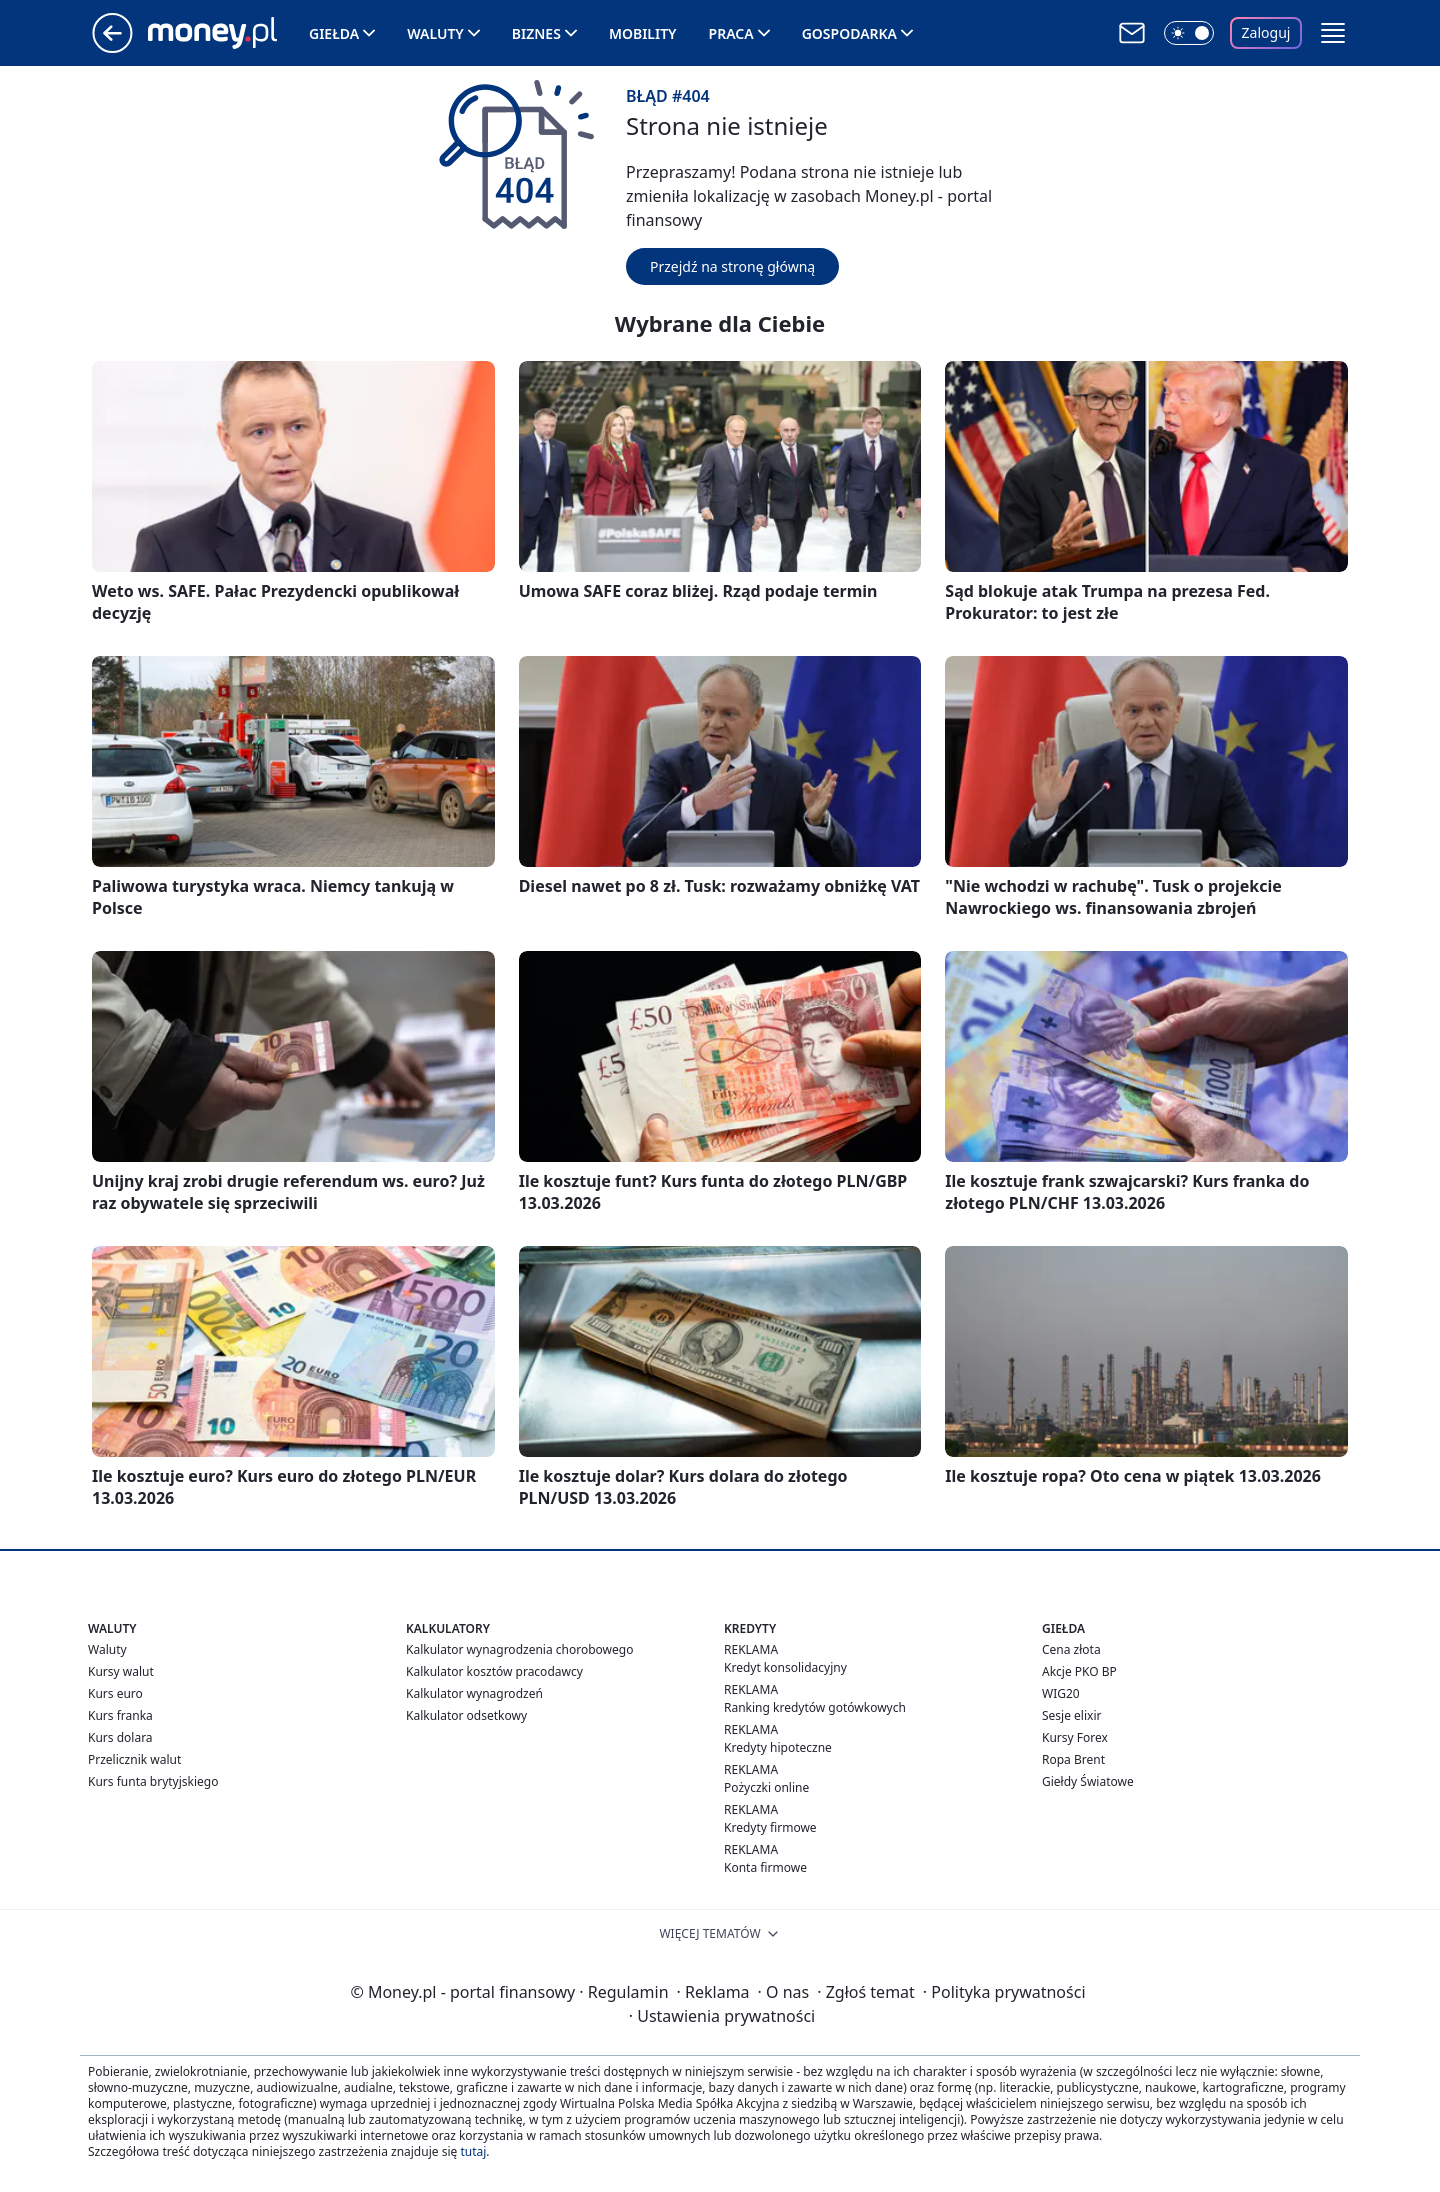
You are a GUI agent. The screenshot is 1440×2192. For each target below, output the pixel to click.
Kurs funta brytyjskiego (153, 1781)
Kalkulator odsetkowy (466, 1715)
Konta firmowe (765, 1867)
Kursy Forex (1075, 1737)
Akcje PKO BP (1079, 1671)
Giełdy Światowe (1088, 1781)
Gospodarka (849, 33)
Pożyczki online (766, 1787)
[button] (1333, 33)
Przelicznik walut (134, 1759)
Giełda (334, 33)
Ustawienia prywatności (722, 2016)
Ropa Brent (1073, 1759)
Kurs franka (120, 1715)
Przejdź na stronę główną (732, 266)
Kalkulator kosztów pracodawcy (494, 1671)
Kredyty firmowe (770, 1827)
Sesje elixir (1071, 1715)
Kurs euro (115, 1693)
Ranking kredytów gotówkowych (815, 1707)
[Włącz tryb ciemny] (1189, 33)
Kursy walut (121, 1671)
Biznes (536, 33)
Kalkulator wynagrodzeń (474, 1693)
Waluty (435, 33)
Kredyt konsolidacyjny (785, 1667)
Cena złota (1071, 1649)
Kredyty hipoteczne (778, 1747)
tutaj (473, 2151)
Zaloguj (1266, 32)
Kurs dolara (120, 1737)
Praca (731, 33)
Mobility (643, 33)
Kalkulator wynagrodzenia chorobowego (519, 1649)
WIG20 (1061, 1693)
